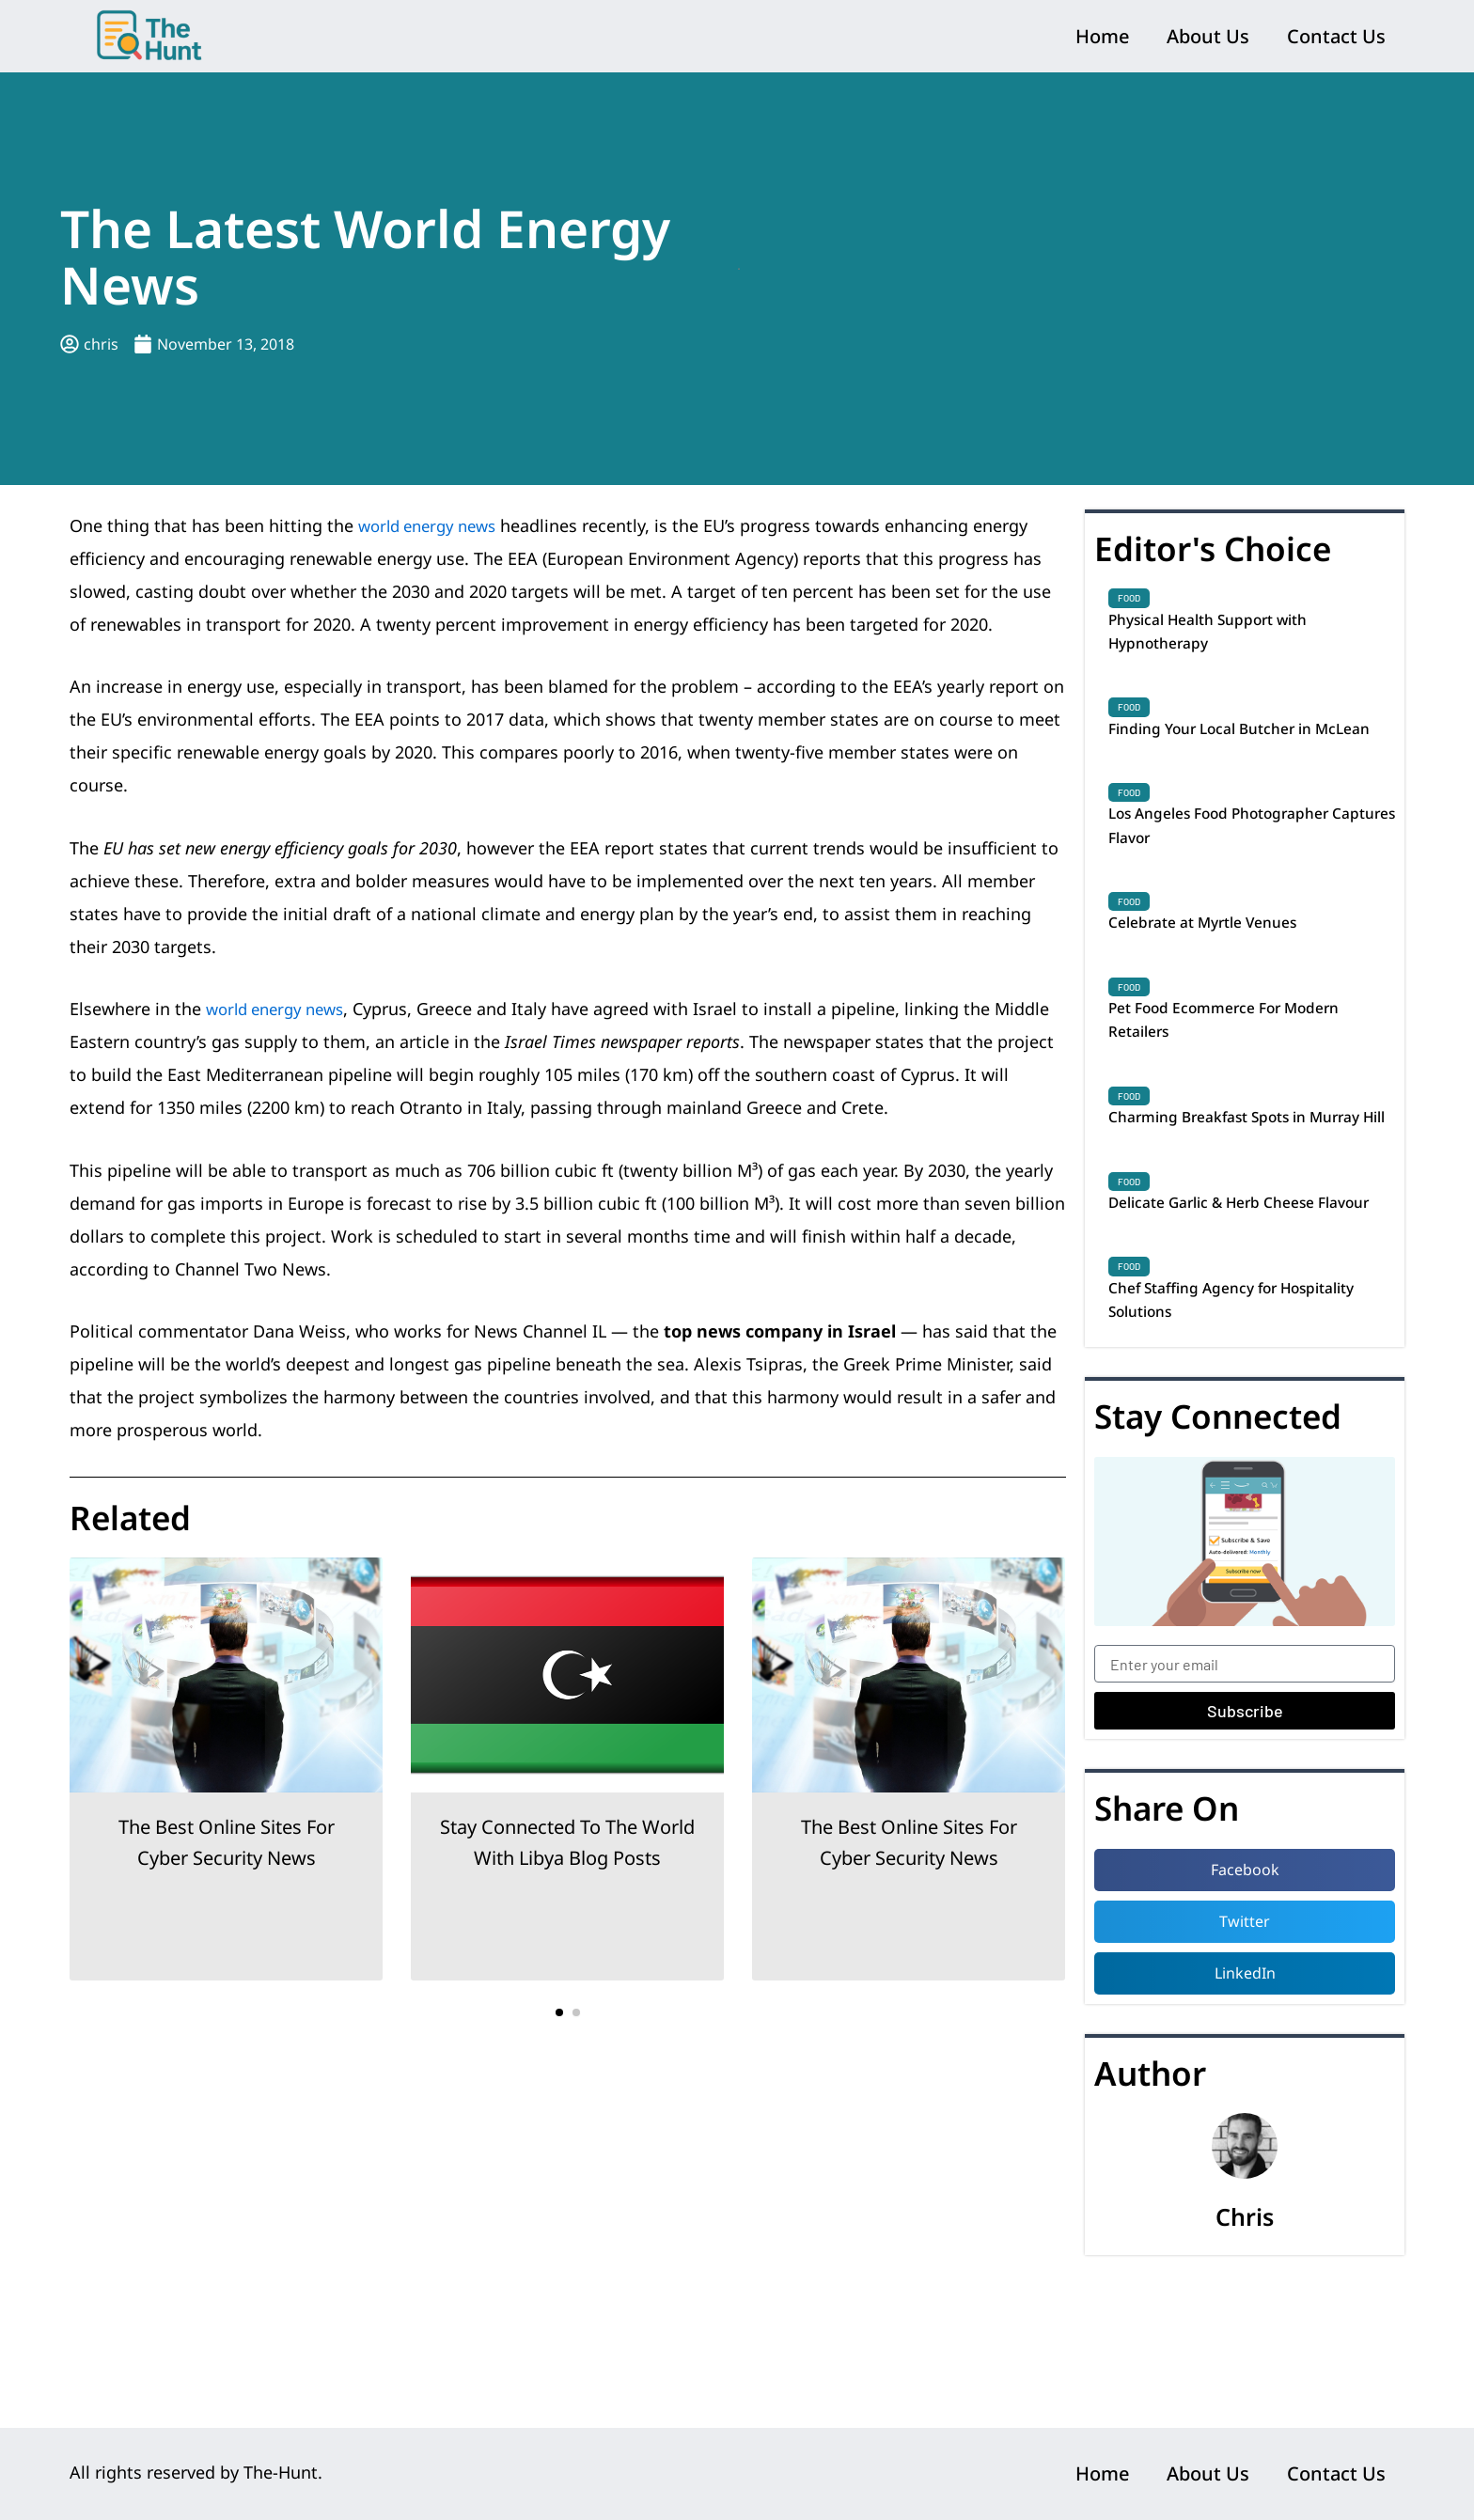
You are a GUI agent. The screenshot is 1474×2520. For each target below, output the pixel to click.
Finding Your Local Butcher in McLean (1227, 752)
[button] (559, 2012)
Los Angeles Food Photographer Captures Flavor (1238, 869)
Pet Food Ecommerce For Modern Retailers (1244, 1076)
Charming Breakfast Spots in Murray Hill (1223, 1193)
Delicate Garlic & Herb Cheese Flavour (1228, 1311)
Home (1102, 36)
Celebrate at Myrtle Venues (1217, 973)
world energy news (433, 525)
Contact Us (1336, 36)
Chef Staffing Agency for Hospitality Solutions (1206, 1428)
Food (1129, 597)
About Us (1208, 36)
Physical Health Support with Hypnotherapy (1224, 635)
